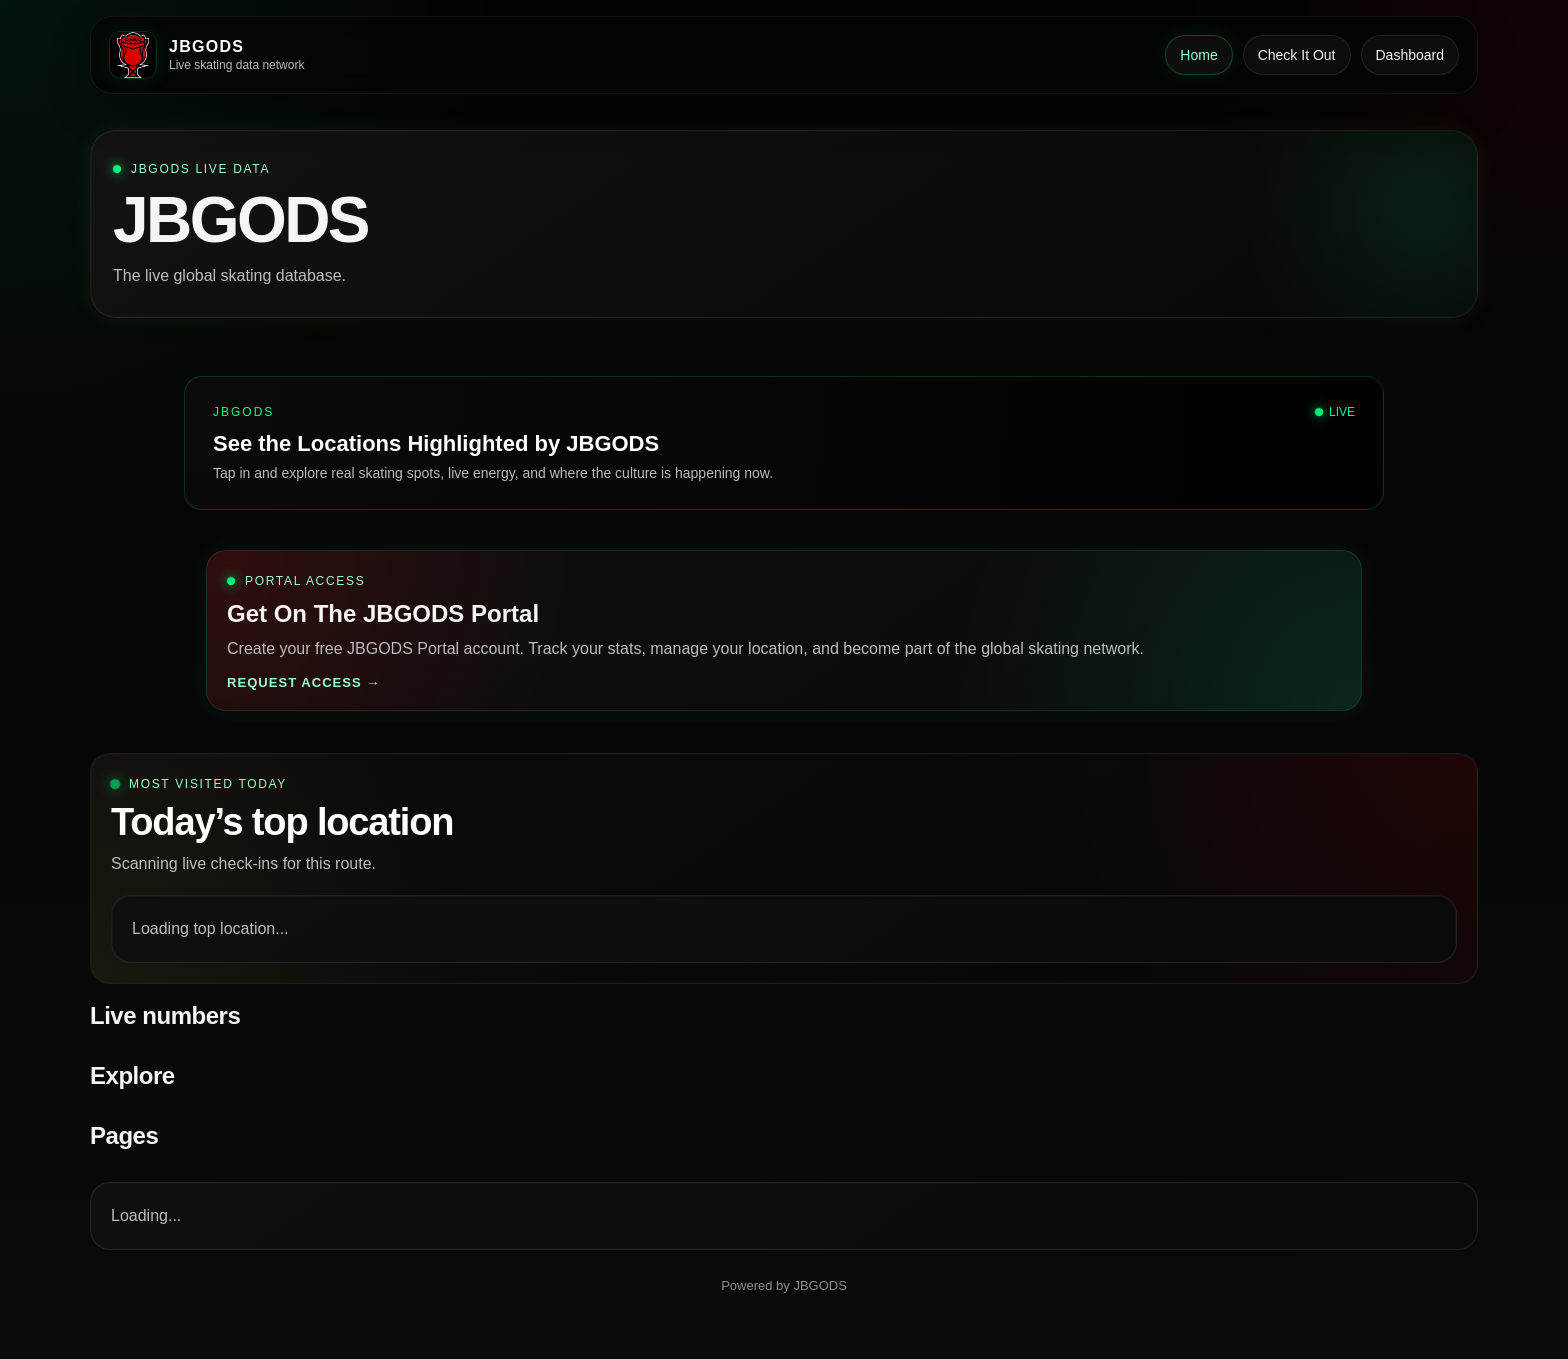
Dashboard (1410, 55)
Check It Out (1297, 55)
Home (1198, 55)
